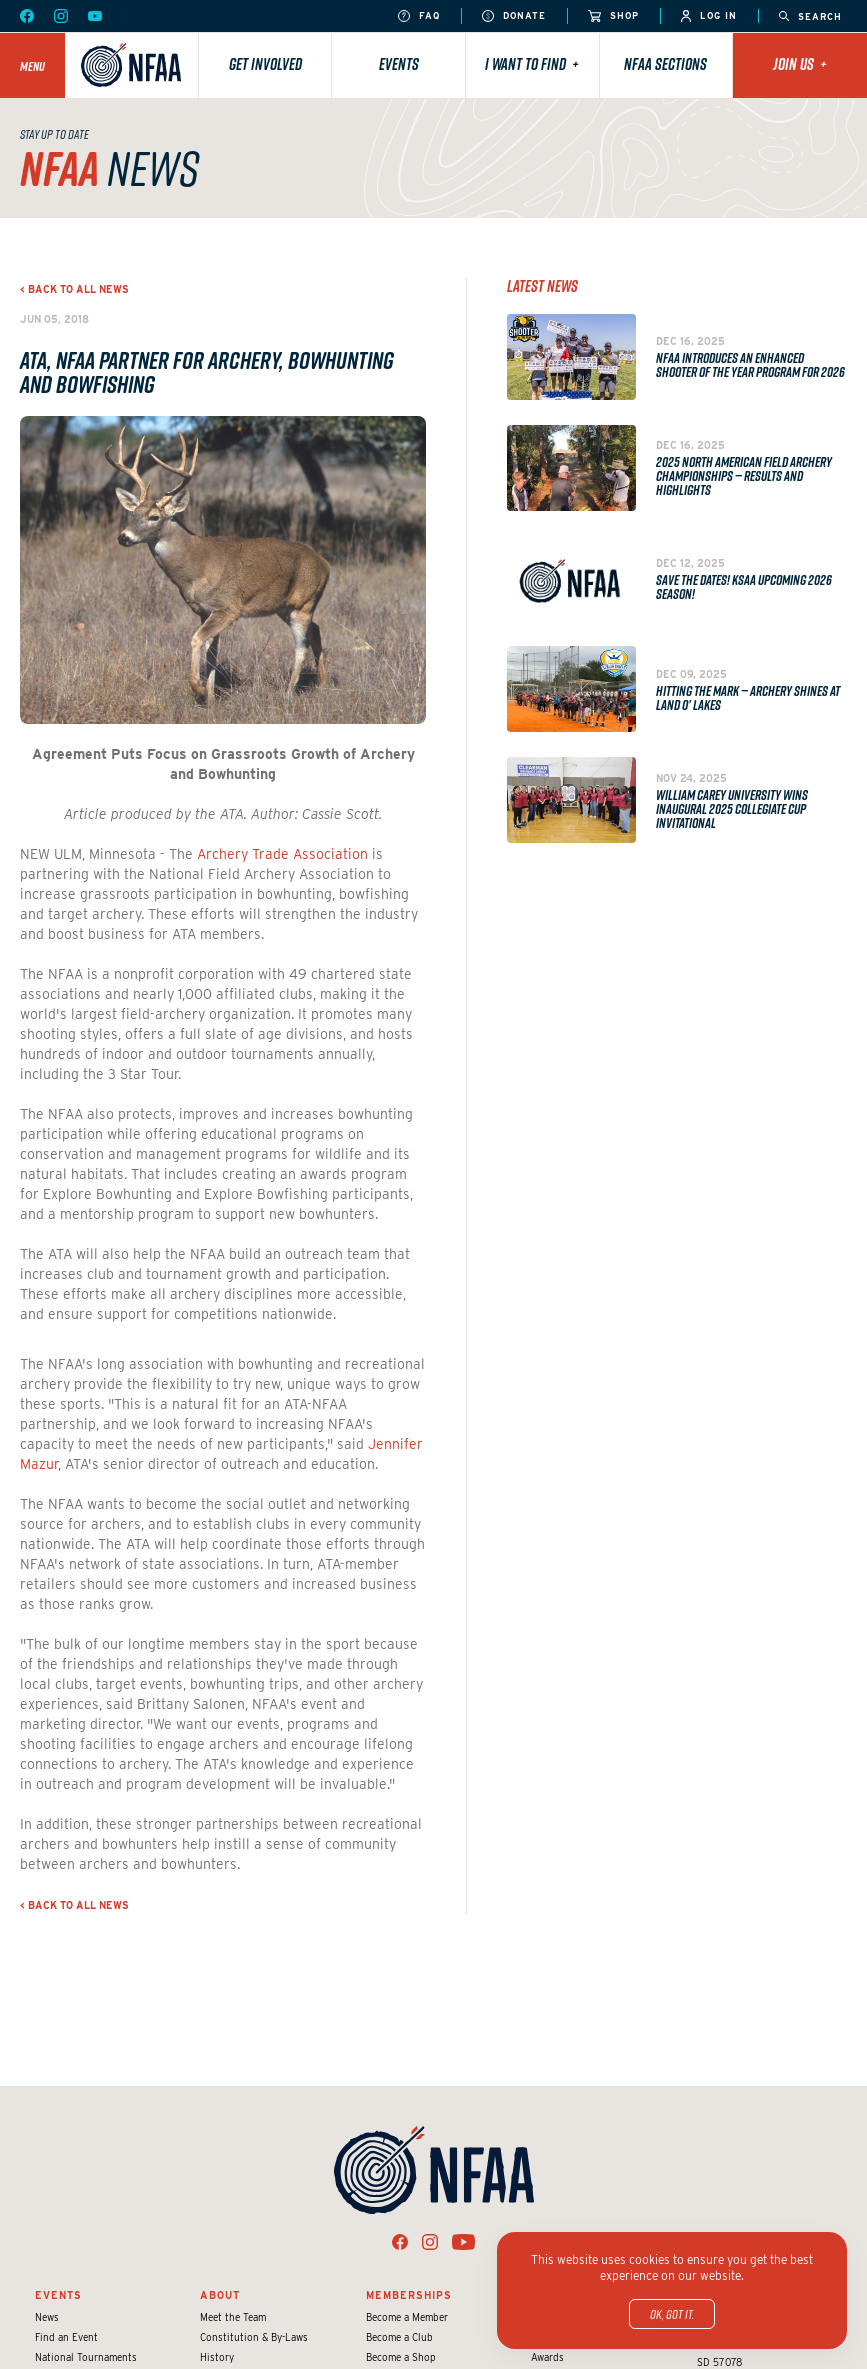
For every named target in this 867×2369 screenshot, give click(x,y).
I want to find (532, 64)
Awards (547, 2357)
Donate (514, 16)
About (220, 2295)
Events (399, 64)
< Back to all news (74, 289)
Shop (613, 16)
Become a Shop (401, 2357)
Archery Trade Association (282, 854)
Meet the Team (233, 2317)
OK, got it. (672, 2314)
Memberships (409, 2295)
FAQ (419, 16)
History (217, 2357)
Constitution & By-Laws (254, 2337)
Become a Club (399, 2337)
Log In (709, 16)
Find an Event (66, 2337)
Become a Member (407, 2317)
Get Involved (265, 64)
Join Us (800, 64)
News (47, 2317)
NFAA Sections (665, 64)
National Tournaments (86, 2357)
